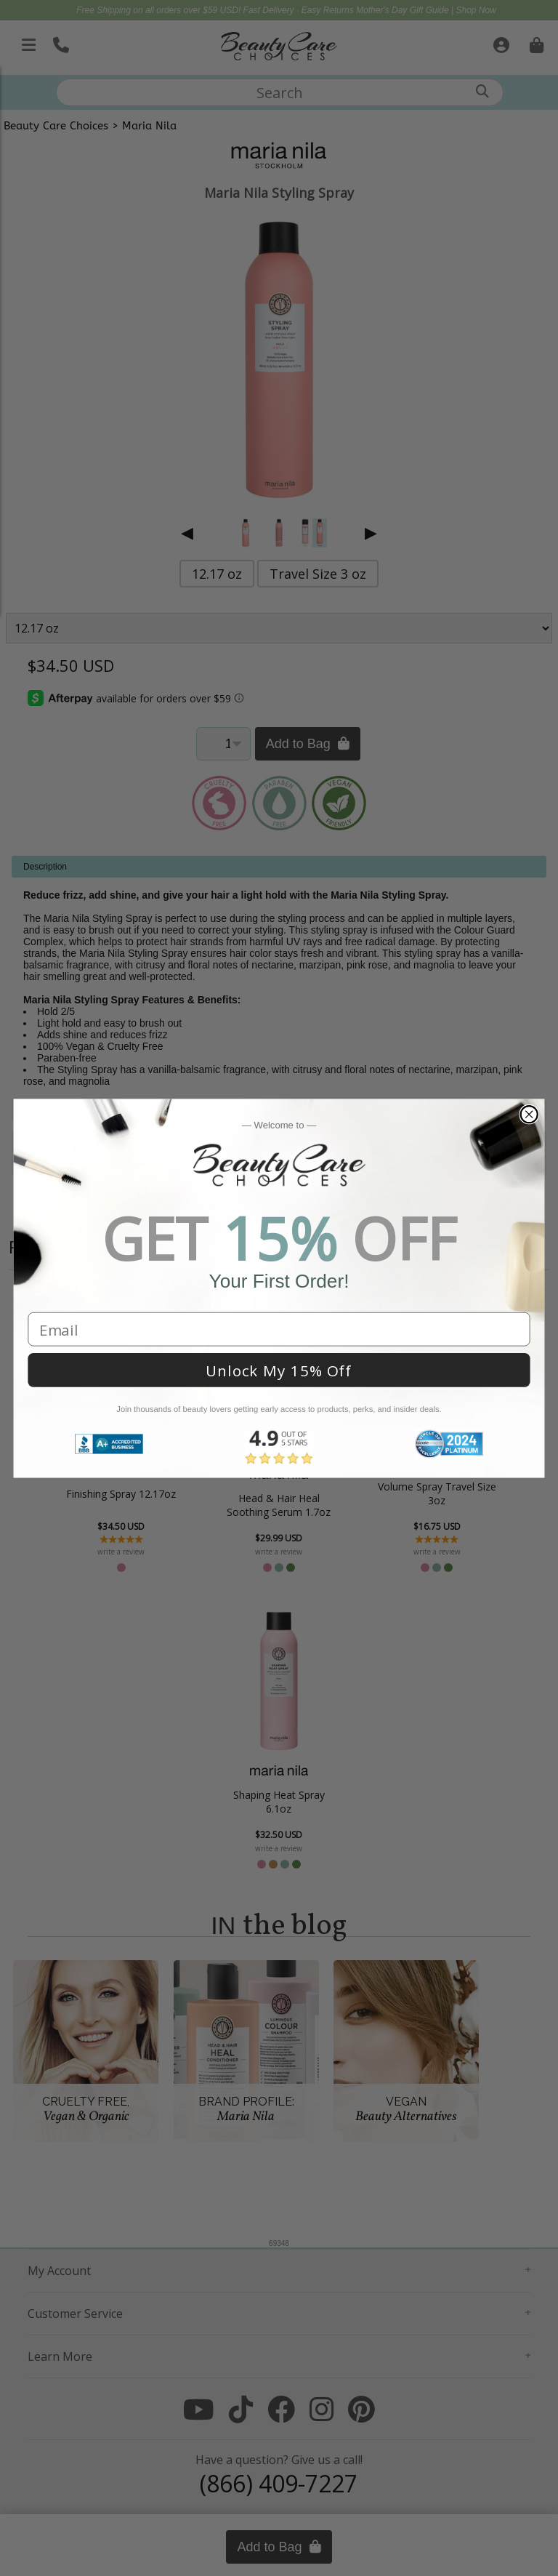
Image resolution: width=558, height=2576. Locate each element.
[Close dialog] (528, 1114)
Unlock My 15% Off (279, 1370)
